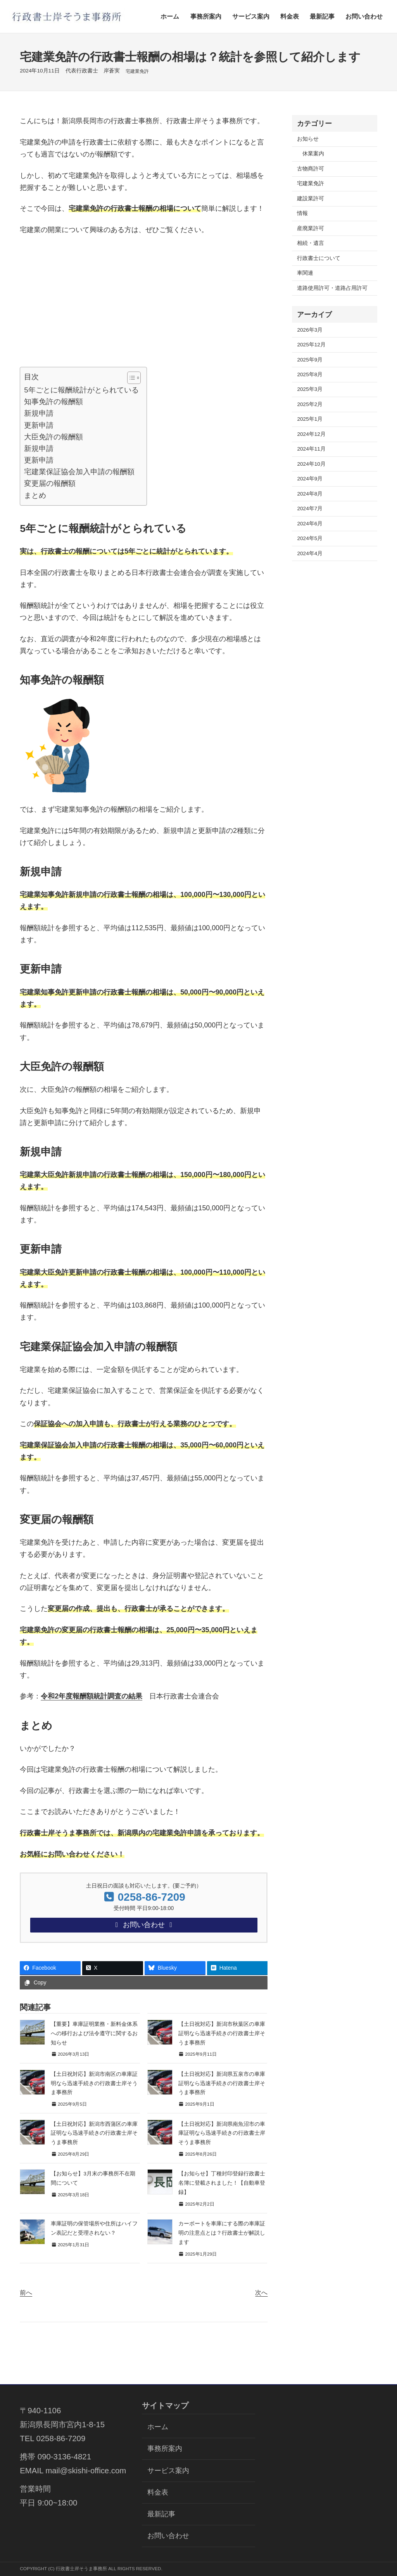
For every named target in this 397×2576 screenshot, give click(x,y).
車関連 (305, 273)
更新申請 (39, 425)
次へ (261, 2294)
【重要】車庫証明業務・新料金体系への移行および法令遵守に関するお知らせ (94, 2035)
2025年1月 (310, 419)
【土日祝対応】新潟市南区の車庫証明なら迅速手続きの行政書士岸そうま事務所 (94, 2085)
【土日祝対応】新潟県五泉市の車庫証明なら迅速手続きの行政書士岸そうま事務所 (221, 2085)
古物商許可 (310, 169)
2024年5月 (310, 538)
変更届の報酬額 (50, 483)
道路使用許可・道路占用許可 (332, 288)
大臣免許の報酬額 (53, 437)
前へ (26, 2294)
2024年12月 (311, 434)
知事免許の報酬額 (53, 401)
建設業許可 (310, 198)
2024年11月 (311, 449)
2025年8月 (310, 374)
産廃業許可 (310, 228)
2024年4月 (310, 553)
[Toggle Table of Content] (130, 377)
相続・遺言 (310, 243)
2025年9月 (310, 360)
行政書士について (318, 258)
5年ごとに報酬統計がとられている (81, 390)
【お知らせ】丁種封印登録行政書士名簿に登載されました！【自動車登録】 (221, 2185)
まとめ (35, 495)
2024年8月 (310, 494)
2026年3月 (310, 330)
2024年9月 (310, 479)
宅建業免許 (137, 71)
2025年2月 (310, 404)
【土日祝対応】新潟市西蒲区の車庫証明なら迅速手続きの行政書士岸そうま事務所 (94, 2135)
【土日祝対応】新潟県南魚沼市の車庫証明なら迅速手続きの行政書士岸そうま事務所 (221, 2135)
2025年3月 (310, 389)
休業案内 (313, 154)
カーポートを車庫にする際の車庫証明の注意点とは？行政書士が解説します (221, 2234)
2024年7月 (310, 508)
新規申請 (39, 413)
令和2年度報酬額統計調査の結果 (91, 1696)
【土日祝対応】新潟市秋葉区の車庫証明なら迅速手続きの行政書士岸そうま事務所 (221, 2035)
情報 (302, 213)
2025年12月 (311, 345)
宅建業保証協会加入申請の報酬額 (79, 472)
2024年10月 (311, 464)
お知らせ (308, 139)
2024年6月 (310, 524)
